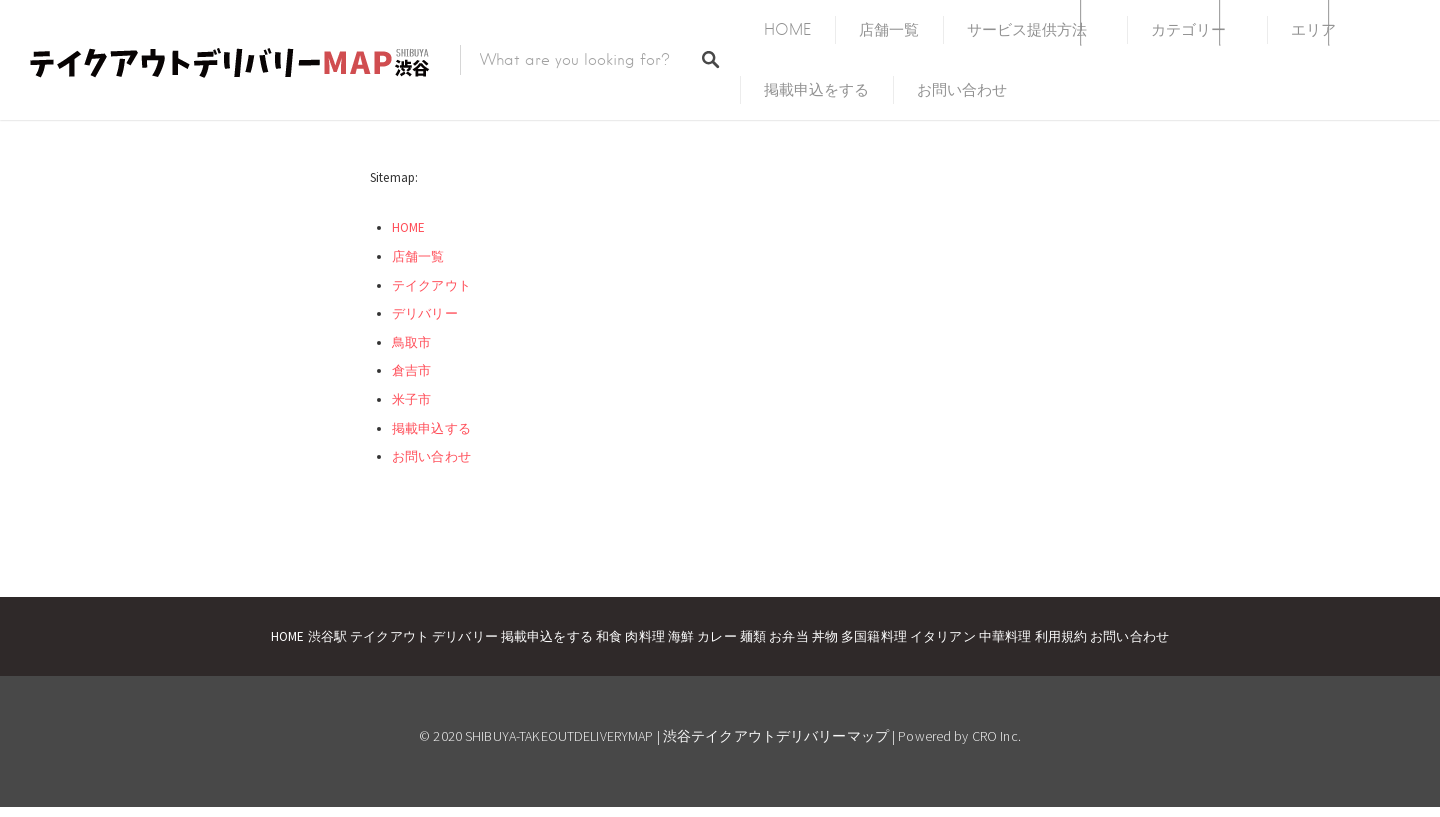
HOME (787, 30)
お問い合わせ (962, 90)
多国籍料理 (874, 636)
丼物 (825, 636)
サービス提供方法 (1027, 30)
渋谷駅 (327, 636)
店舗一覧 (889, 30)
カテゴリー (1188, 30)
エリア (1313, 30)
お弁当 (788, 636)
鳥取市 (411, 342)
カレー (716, 636)
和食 (609, 636)
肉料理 (644, 636)
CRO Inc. (996, 736)
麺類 (753, 636)
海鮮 (681, 636)
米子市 (411, 399)
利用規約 (1061, 636)
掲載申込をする (816, 90)
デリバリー (425, 313)
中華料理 (1005, 636)
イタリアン (943, 636)
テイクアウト (431, 285)
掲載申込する (431, 428)
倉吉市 (411, 370)
